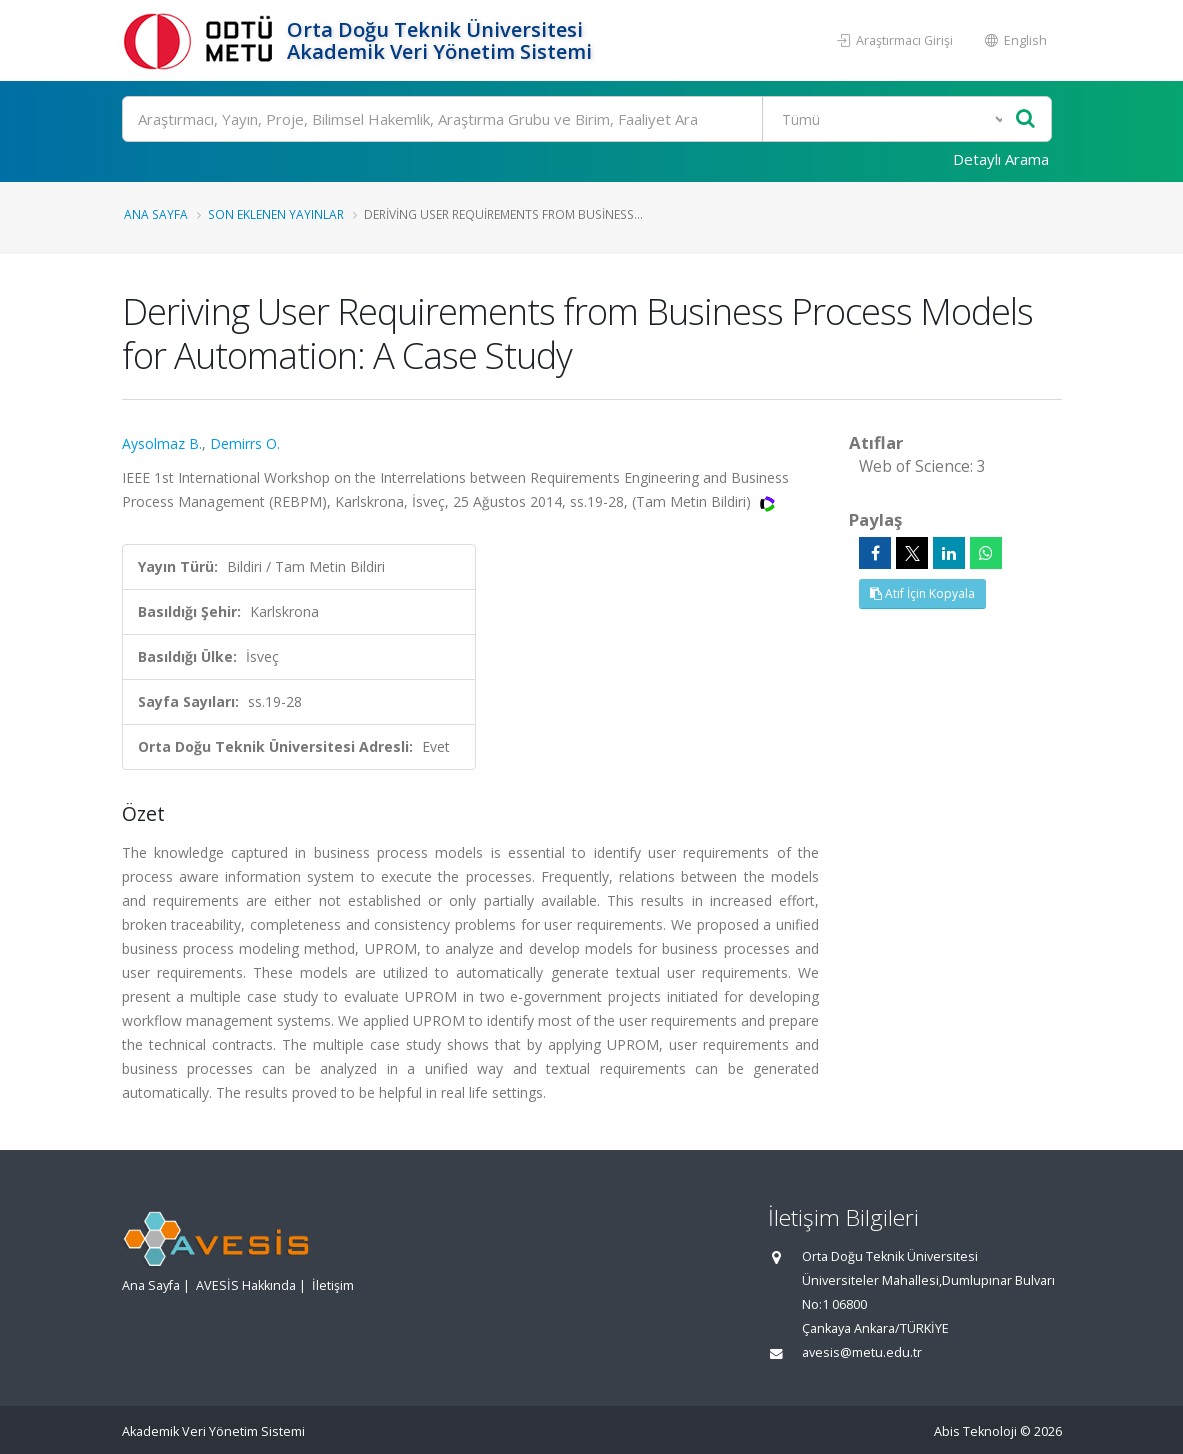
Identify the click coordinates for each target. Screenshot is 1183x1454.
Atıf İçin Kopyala (922, 593)
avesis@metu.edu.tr (862, 1352)
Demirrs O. (245, 443)
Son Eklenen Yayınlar (276, 214)
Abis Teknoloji (975, 1431)
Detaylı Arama (1001, 159)
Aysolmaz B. (162, 443)
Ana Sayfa (156, 214)
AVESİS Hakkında (246, 1285)
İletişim (333, 1285)
